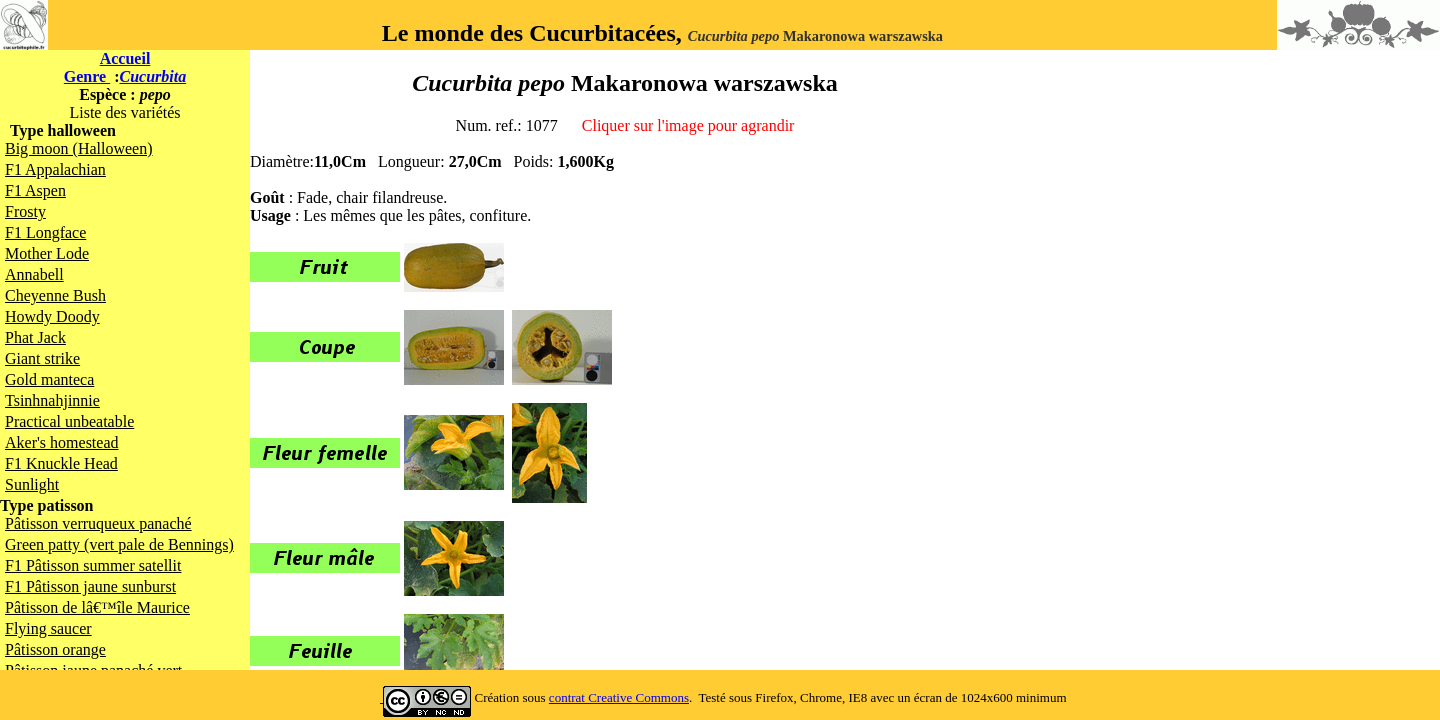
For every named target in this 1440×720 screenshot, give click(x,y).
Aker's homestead (62, 442)
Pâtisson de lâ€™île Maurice (97, 607)
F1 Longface (45, 232)
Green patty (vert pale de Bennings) (119, 544)
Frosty (25, 211)
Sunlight (32, 484)
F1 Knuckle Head (61, 463)
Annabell (34, 274)
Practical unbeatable (69, 421)
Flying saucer (48, 628)
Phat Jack (35, 337)
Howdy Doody (52, 316)
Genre (87, 76)
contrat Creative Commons (619, 697)
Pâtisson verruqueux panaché (98, 523)
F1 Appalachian (55, 169)
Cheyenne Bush (55, 295)
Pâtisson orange (55, 649)
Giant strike (42, 358)
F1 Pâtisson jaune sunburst (90, 586)
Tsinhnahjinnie (52, 400)
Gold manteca (49, 379)
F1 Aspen (35, 190)
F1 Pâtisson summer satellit (93, 565)
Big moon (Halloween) (79, 148)
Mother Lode (47, 253)
